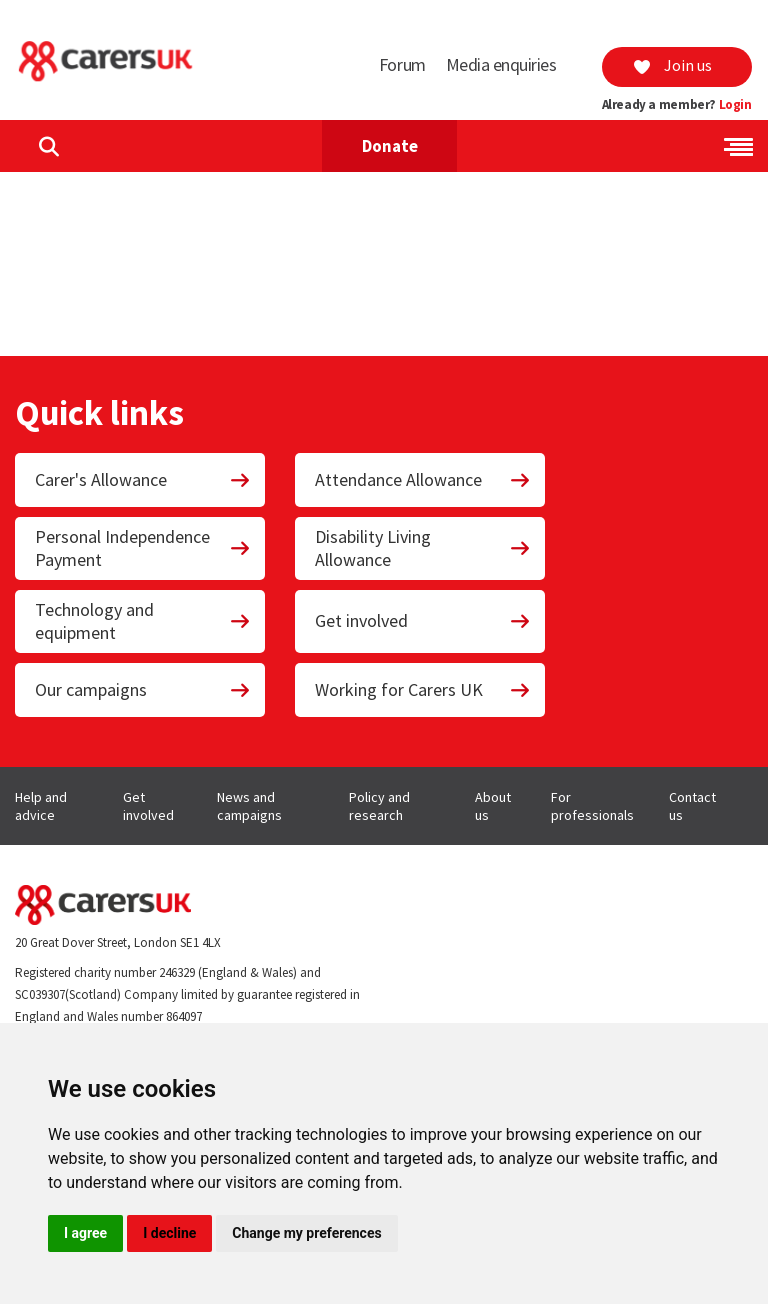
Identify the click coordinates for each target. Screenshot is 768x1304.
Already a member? (677, 105)
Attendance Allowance (423, 479)
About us (493, 806)
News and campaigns (249, 806)
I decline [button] (169, 1233)
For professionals (592, 806)
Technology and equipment (143, 621)
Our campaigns (143, 689)
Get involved (423, 620)
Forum (402, 64)
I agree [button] (85, 1233)
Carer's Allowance (143, 479)
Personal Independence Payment (143, 548)
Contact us (692, 806)
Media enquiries (501, 64)
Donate (390, 146)
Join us (672, 65)
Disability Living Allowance (423, 548)
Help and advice (41, 806)
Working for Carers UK (423, 689)
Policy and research (379, 806)
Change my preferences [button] (306, 1233)
